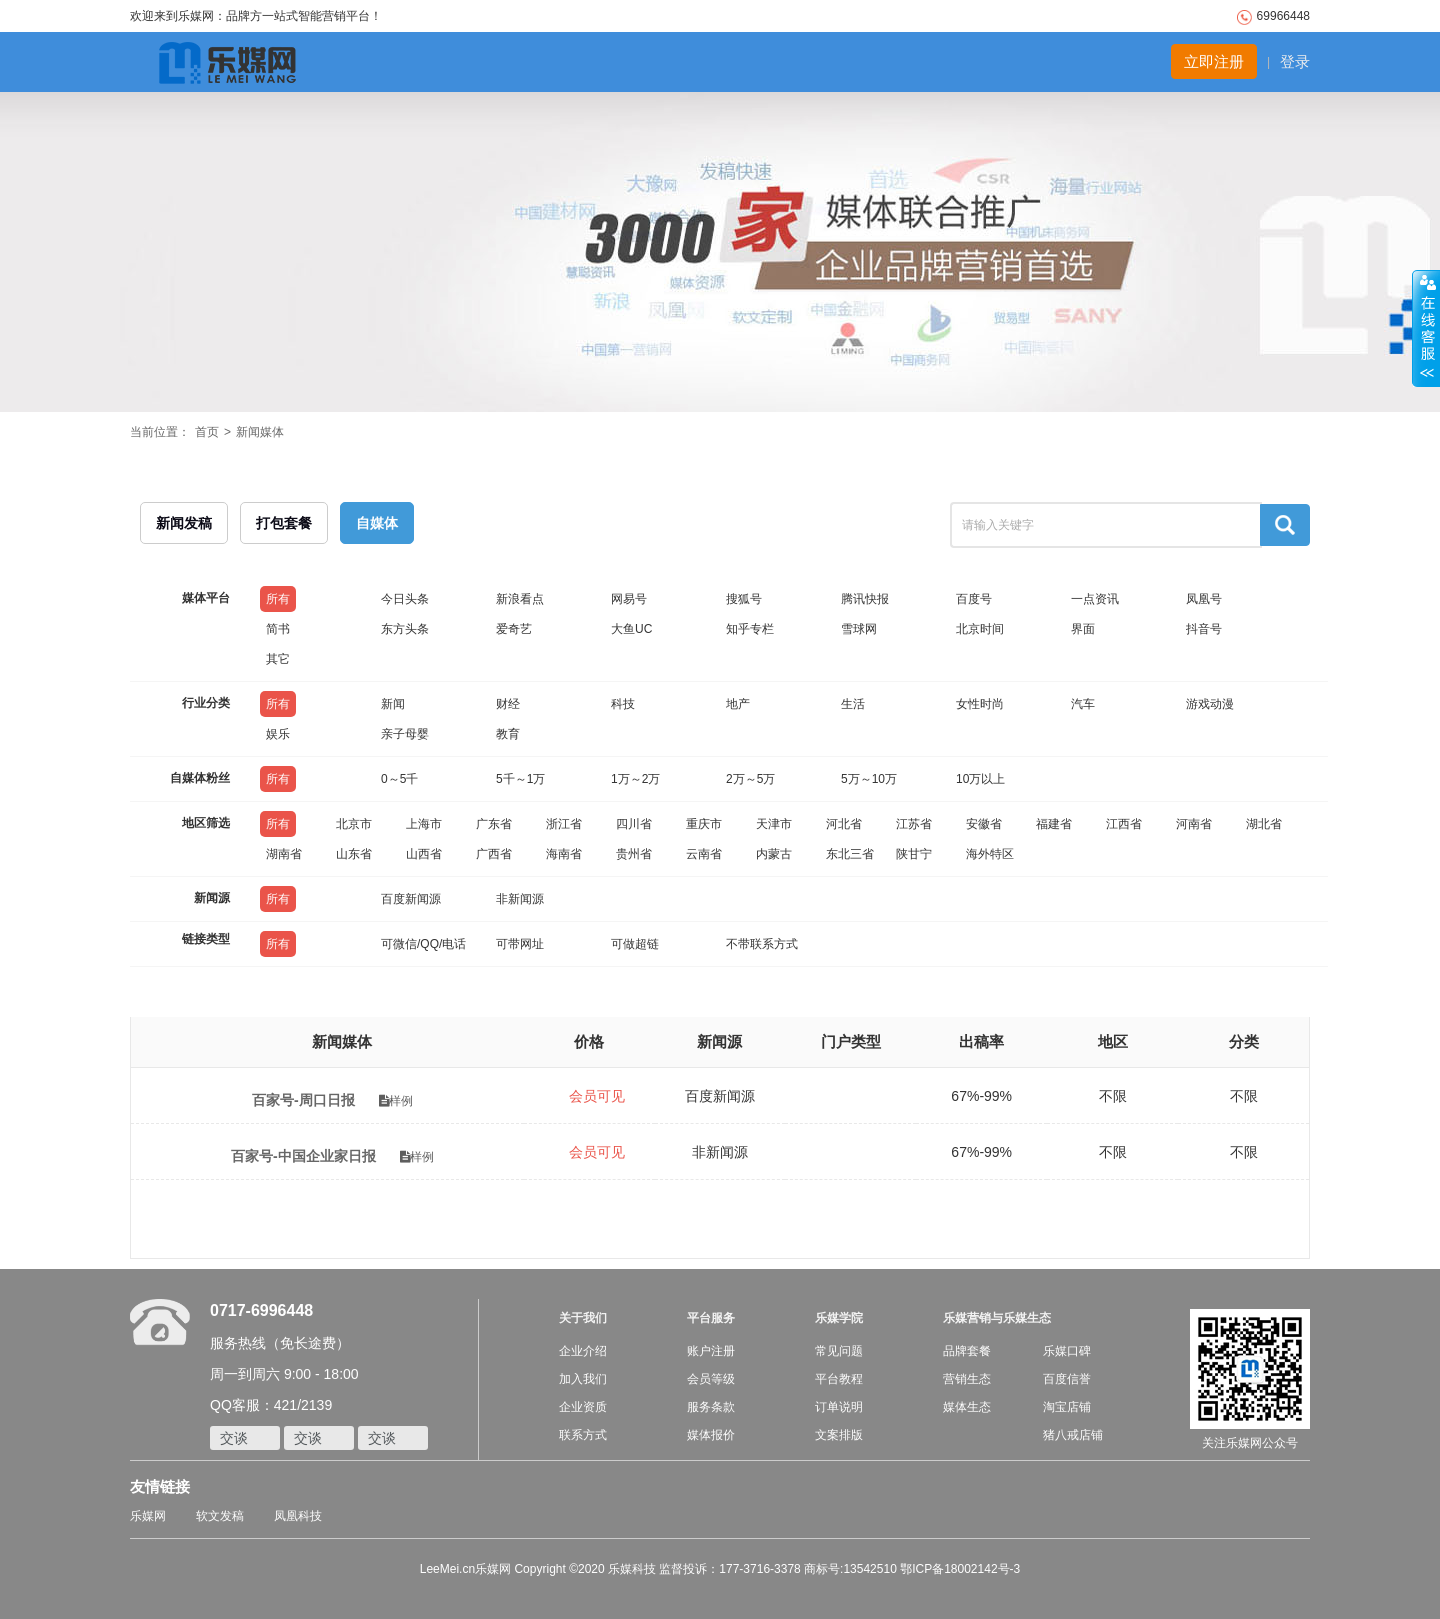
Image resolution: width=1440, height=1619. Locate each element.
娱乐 (278, 734)
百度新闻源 (411, 899)
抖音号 (1204, 629)
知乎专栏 (750, 629)
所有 (278, 599)
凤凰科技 (298, 1516)
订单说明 (839, 1407)
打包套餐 (284, 523)
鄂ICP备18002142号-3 (960, 1569)
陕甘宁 (914, 854)
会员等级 (711, 1379)
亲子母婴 (405, 734)
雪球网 (859, 629)
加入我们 (583, 1379)
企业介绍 (583, 1351)
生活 (853, 704)
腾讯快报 (865, 599)
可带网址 (520, 944)
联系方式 (583, 1435)
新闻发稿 (184, 523)
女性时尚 (980, 704)
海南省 (564, 854)
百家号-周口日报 (303, 1100)
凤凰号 (1204, 599)
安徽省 (984, 824)
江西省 (1124, 824)
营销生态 (967, 1379)
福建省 (1054, 824)
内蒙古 (774, 854)
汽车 (1083, 704)
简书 (278, 629)
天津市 (774, 824)
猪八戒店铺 (1073, 1435)
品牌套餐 (967, 1351)
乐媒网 (148, 1516)
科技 (623, 704)
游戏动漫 (1210, 704)
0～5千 (399, 779)
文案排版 (839, 1435)
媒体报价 (711, 1435)
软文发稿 (220, 1516)
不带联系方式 (762, 944)
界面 (1083, 629)
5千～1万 (520, 779)
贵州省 (634, 854)
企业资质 (583, 1407)
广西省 (494, 854)
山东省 (354, 854)
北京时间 (980, 629)
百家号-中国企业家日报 (303, 1156)
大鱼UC (631, 629)
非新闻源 (520, 899)
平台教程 (839, 1379)
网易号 (629, 599)
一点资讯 (1095, 599)
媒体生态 (967, 1407)
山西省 (424, 854)
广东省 (494, 824)
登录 (1295, 61)
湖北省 (1264, 824)
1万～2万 (635, 779)
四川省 (634, 824)
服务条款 (711, 1407)
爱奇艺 (514, 629)
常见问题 (839, 1351)
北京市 (354, 824)
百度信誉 (1067, 1379)
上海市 (424, 824)
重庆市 (704, 824)
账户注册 (711, 1351)
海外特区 (990, 854)
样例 (396, 1101)
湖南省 (284, 854)
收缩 (1426, 329)
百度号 (974, 599)
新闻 (393, 704)
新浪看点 (520, 599)
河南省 (1194, 824)
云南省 (704, 854)
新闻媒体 (260, 432)
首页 (207, 432)
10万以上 (980, 779)
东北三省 (850, 854)
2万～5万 (750, 779)
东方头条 (405, 629)
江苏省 (914, 824)
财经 (508, 704)
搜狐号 (744, 599)
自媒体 (377, 523)
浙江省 (564, 824)
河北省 (844, 824)
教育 (508, 734)
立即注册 (1214, 61)
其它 (278, 659)
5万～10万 (869, 779)
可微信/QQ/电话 (423, 944)
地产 (738, 704)
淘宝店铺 (1067, 1407)
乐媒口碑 (1067, 1351)
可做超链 (635, 944)
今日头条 (405, 599)
